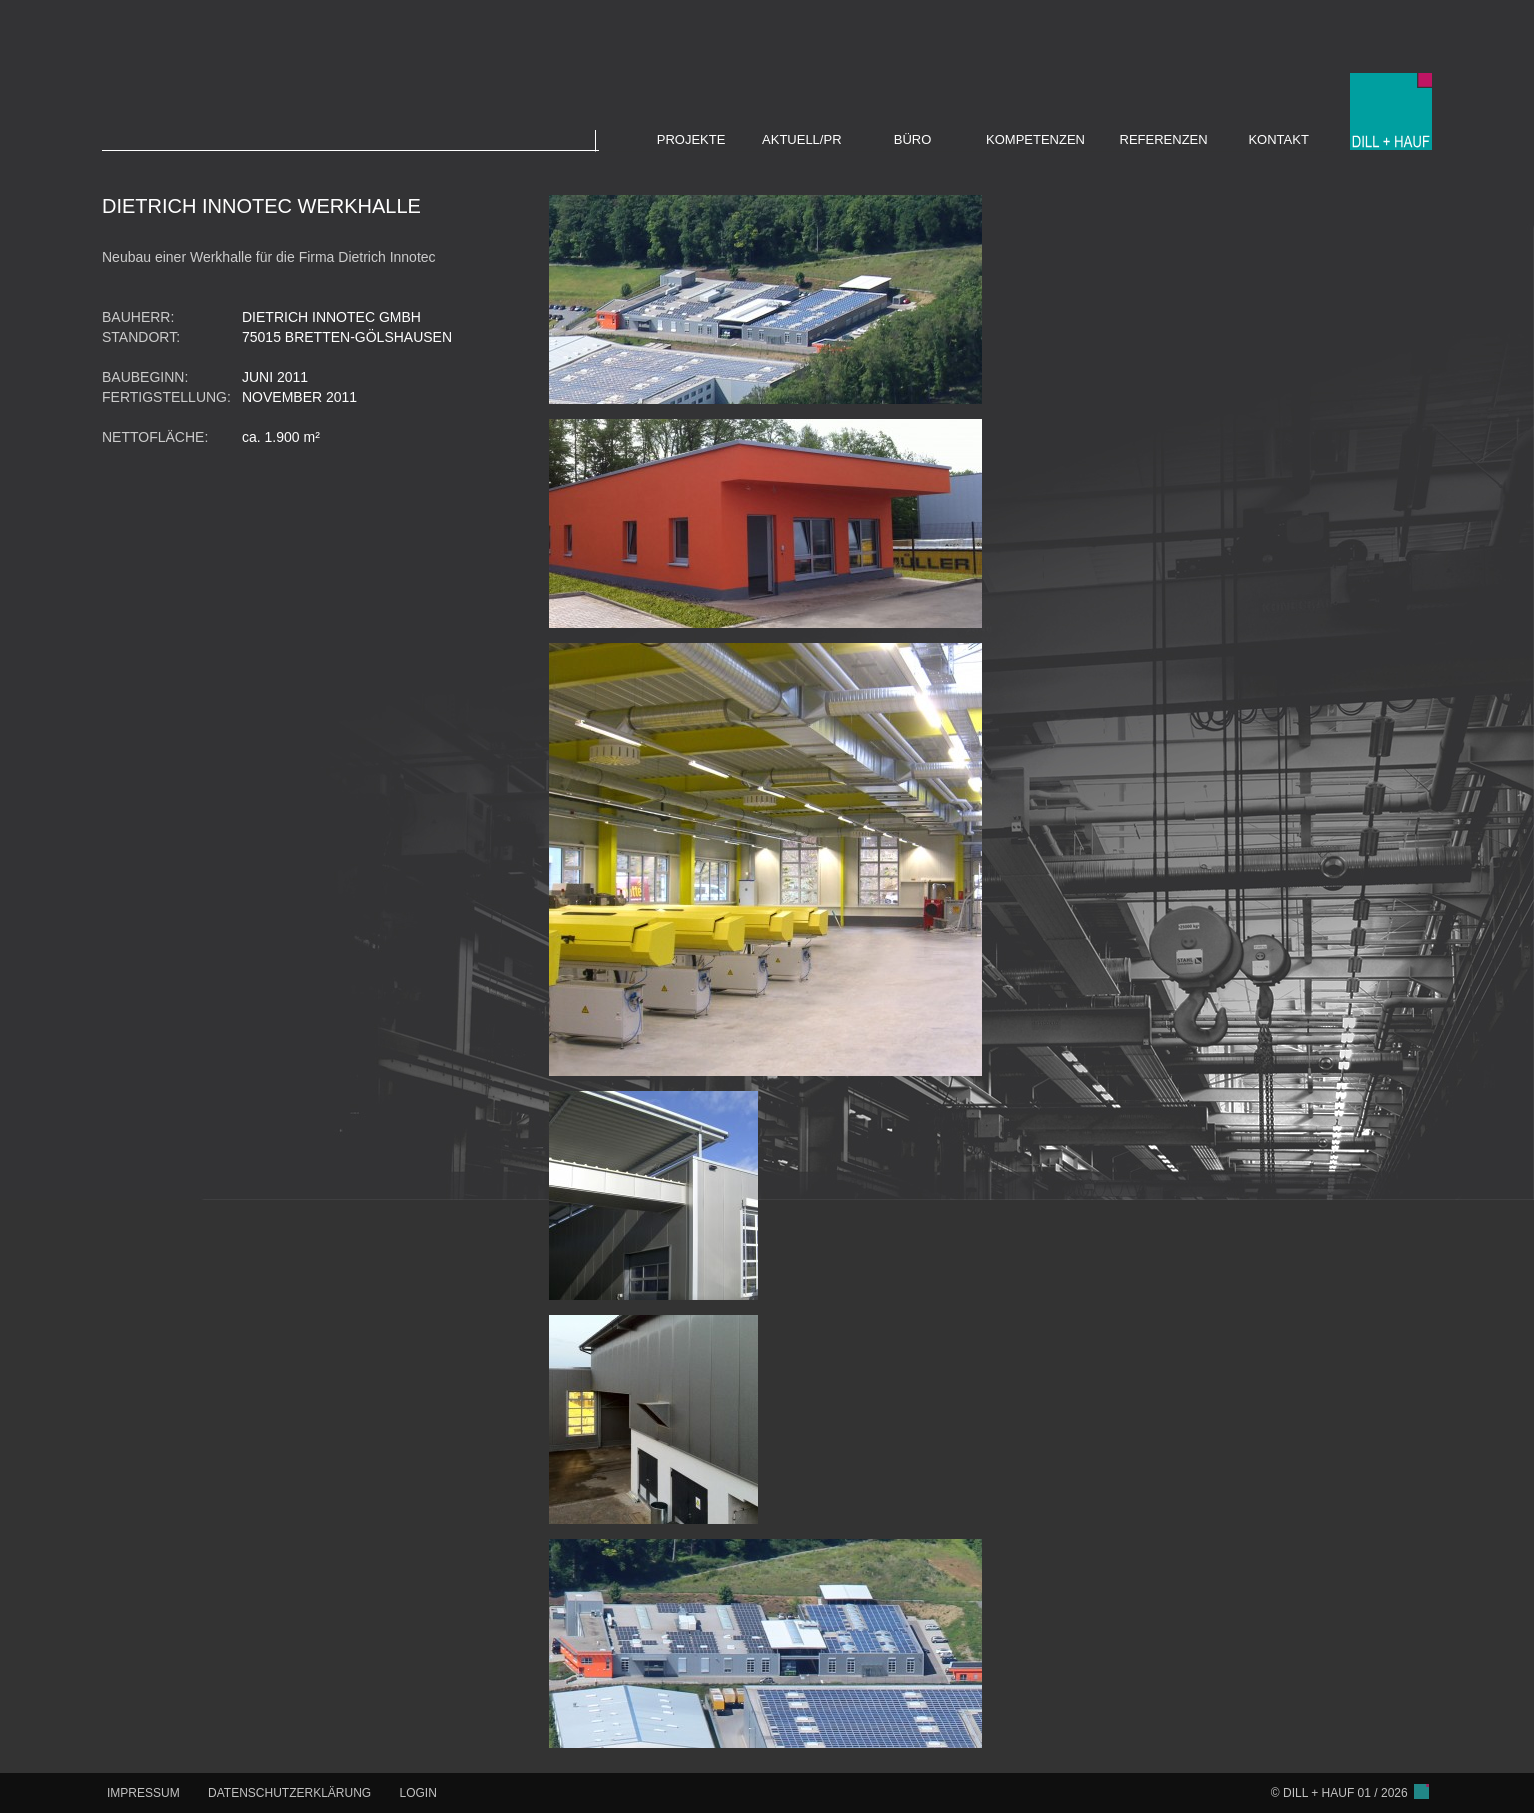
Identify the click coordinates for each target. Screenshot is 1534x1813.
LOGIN (418, 1793)
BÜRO (913, 139)
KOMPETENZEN (1035, 139)
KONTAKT (1278, 139)
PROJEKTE (691, 139)
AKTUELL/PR (801, 139)
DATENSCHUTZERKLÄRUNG (289, 1793)
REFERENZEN (1164, 139)
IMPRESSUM (143, 1793)
